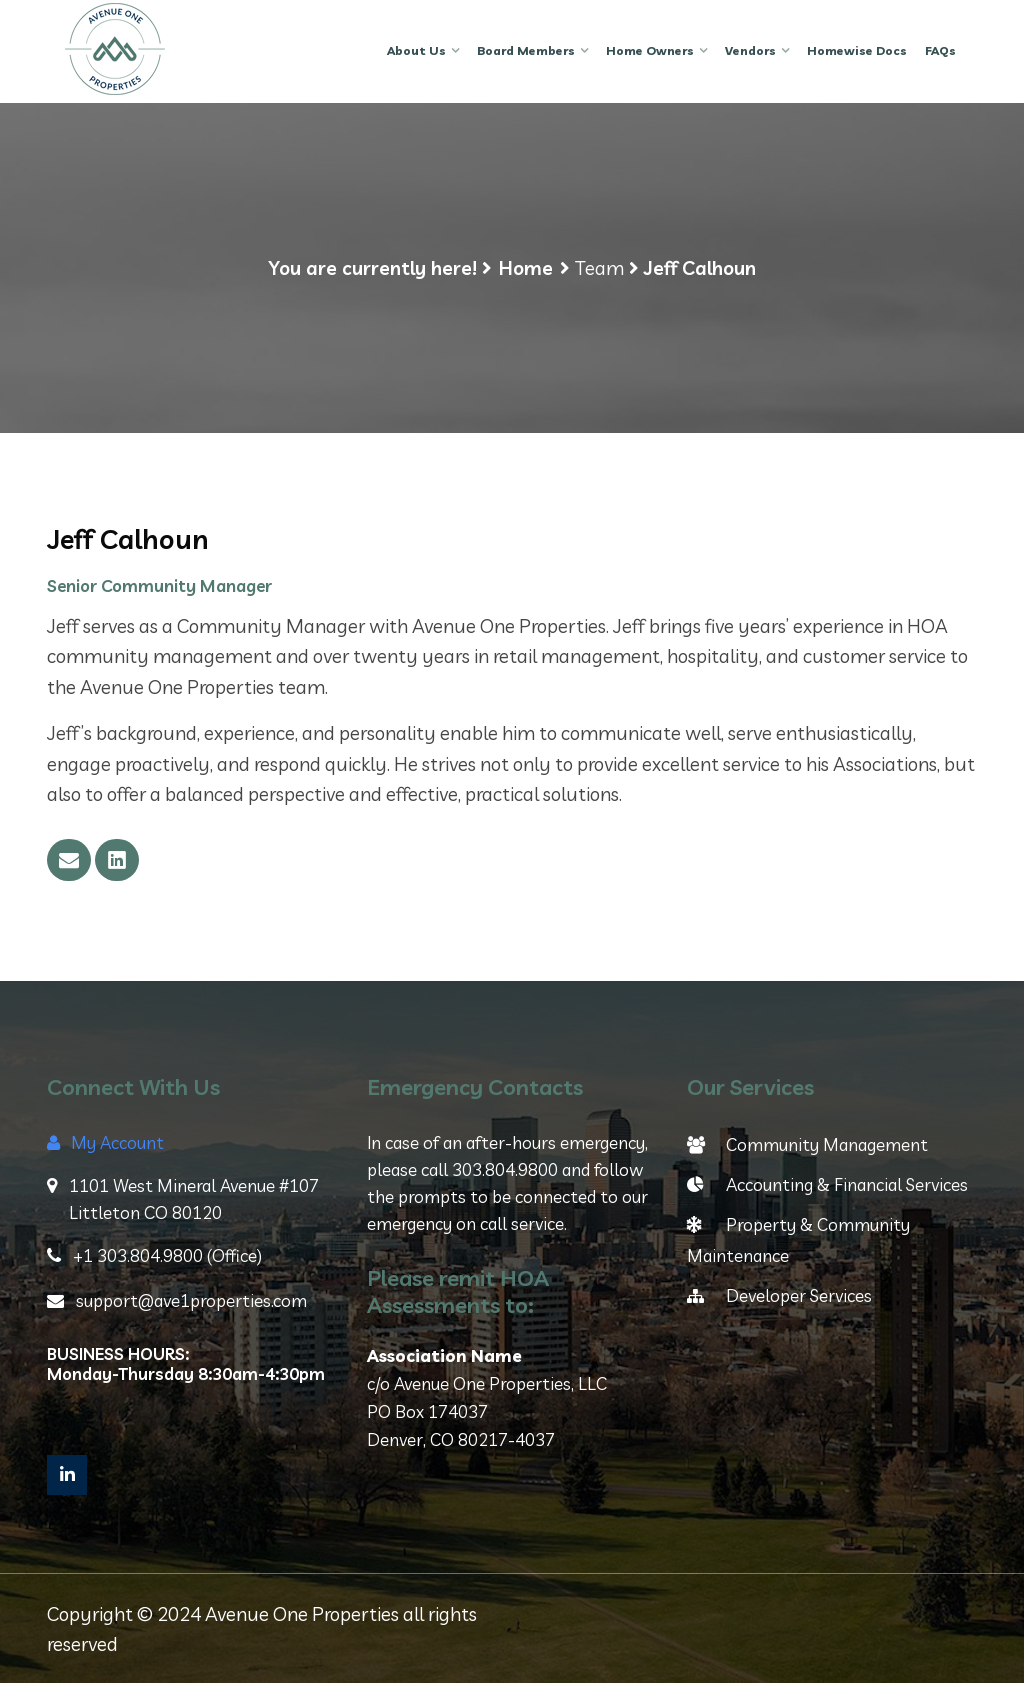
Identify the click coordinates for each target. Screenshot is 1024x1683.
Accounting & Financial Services (827, 1184)
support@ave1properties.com (177, 1300)
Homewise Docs (857, 50)
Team (599, 268)
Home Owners (650, 50)
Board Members (526, 50)
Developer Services (779, 1295)
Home (526, 268)
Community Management (807, 1144)
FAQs (940, 50)
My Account (105, 1142)
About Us (416, 50)
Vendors (750, 50)
